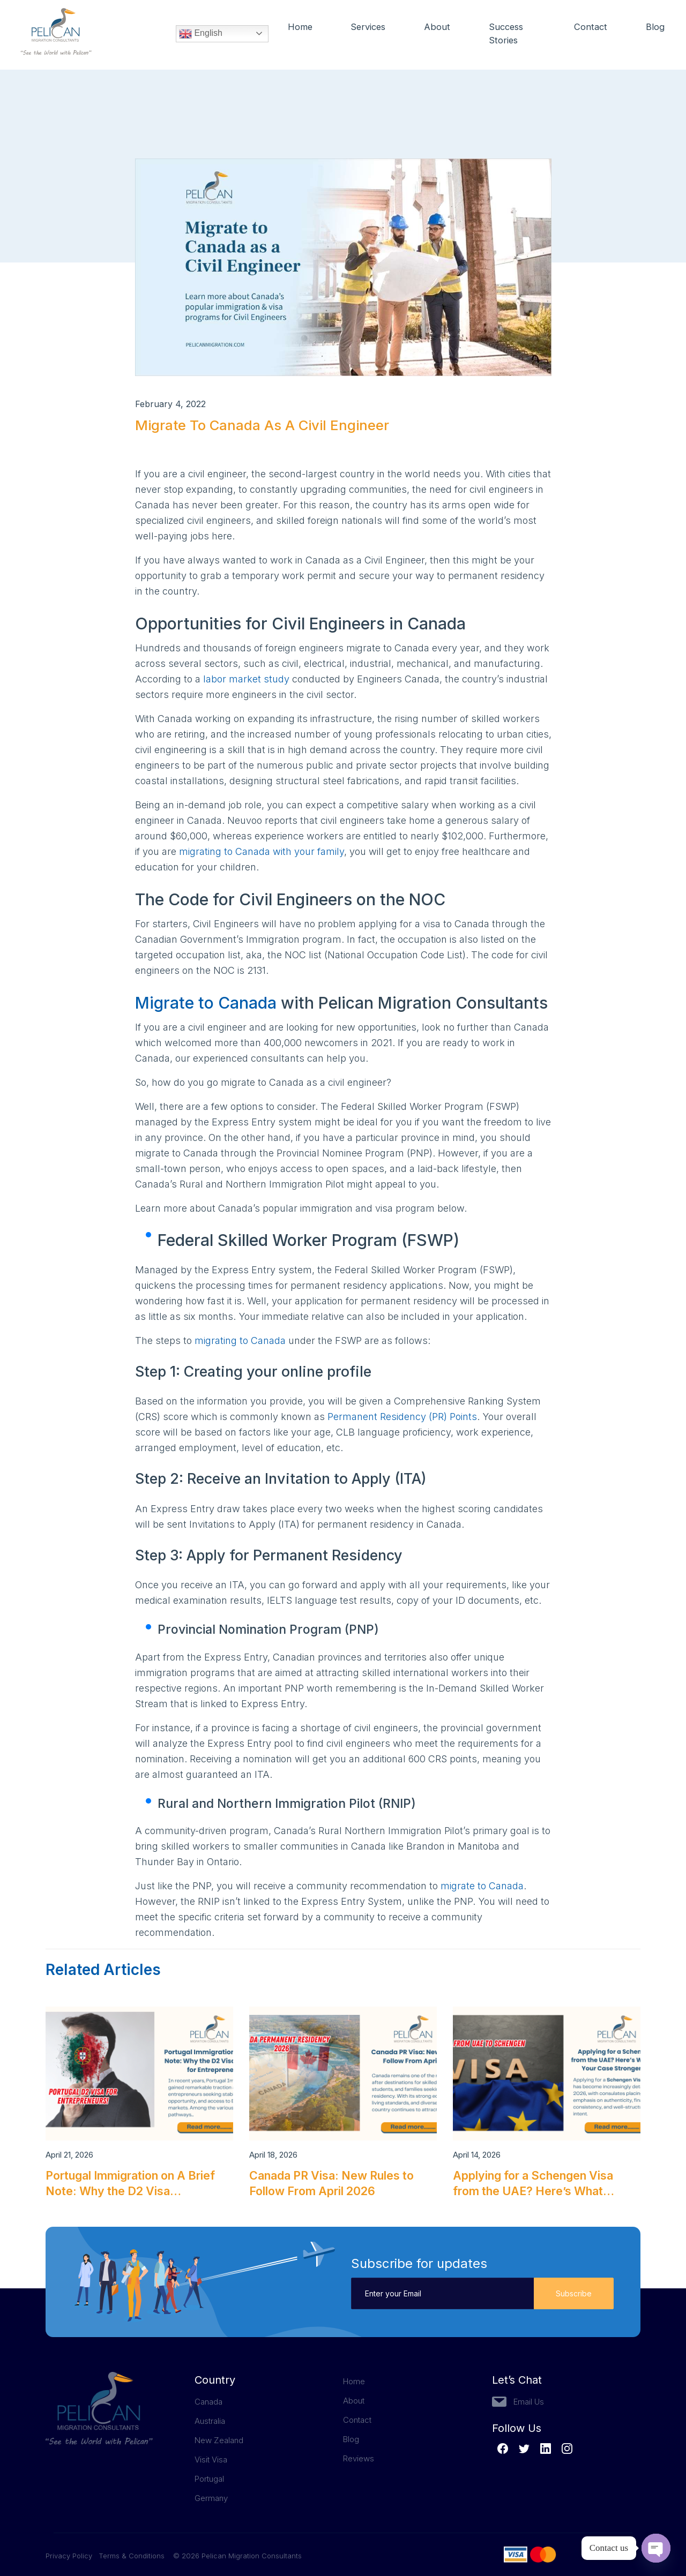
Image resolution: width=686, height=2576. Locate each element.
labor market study (246, 679)
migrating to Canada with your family (261, 851)
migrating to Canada (240, 1340)
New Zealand (219, 2440)
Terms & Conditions (132, 2555)
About (439, 27)
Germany (211, 2498)
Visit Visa (211, 2459)
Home (300, 27)
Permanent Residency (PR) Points (402, 1416)
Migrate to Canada (206, 1002)
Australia (210, 2421)
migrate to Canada (482, 1885)
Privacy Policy (72, 2555)
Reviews (358, 2458)
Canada (208, 2402)
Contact (590, 27)
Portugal (209, 2479)
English (200, 34)
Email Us (528, 2402)
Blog (655, 27)
